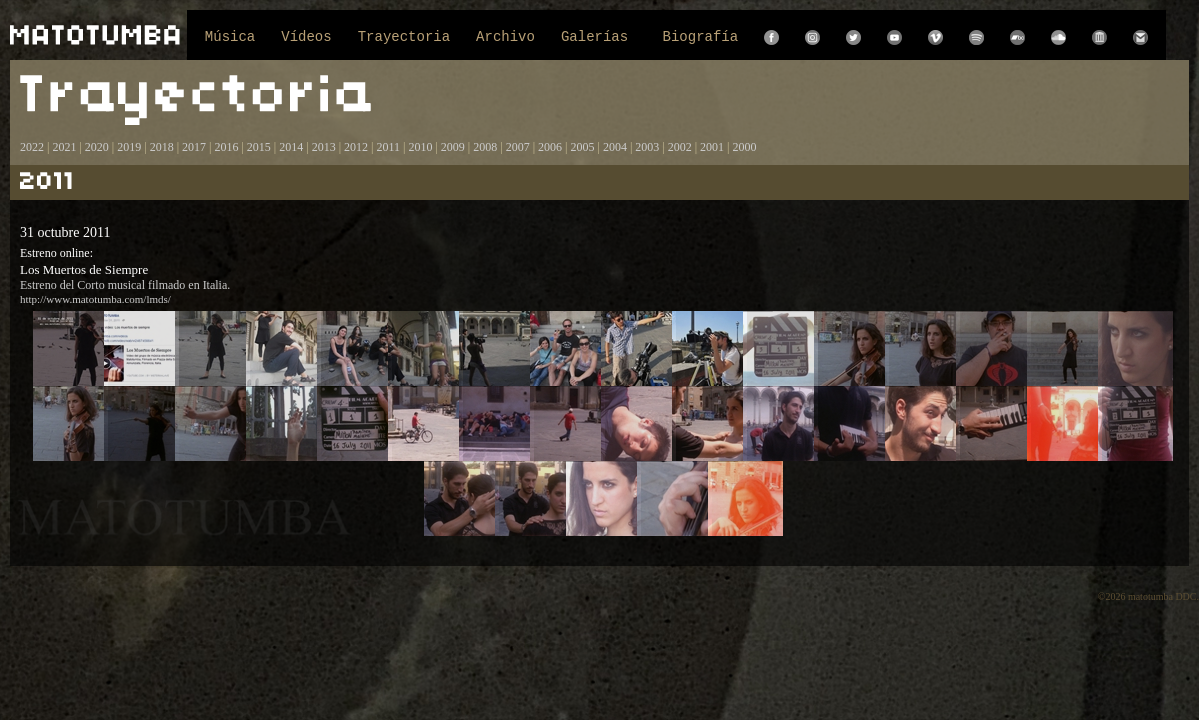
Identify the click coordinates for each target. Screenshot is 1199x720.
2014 (291, 147)
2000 (745, 147)
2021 (64, 147)
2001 (712, 147)
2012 (356, 147)
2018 (162, 147)
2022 (32, 147)
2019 (129, 147)
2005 (582, 147)
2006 (550, 147)
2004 (615, 147)
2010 (420, 147)
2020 (97, 147)
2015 (259, 147)
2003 (647, 147)
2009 (453, 147)
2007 (518, 147)
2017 (192, 147)
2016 (226, 147)
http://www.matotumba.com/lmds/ (95, 299)
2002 (680, 147)
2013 (324, 147)
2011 (388, 147)
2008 (485, 147)
